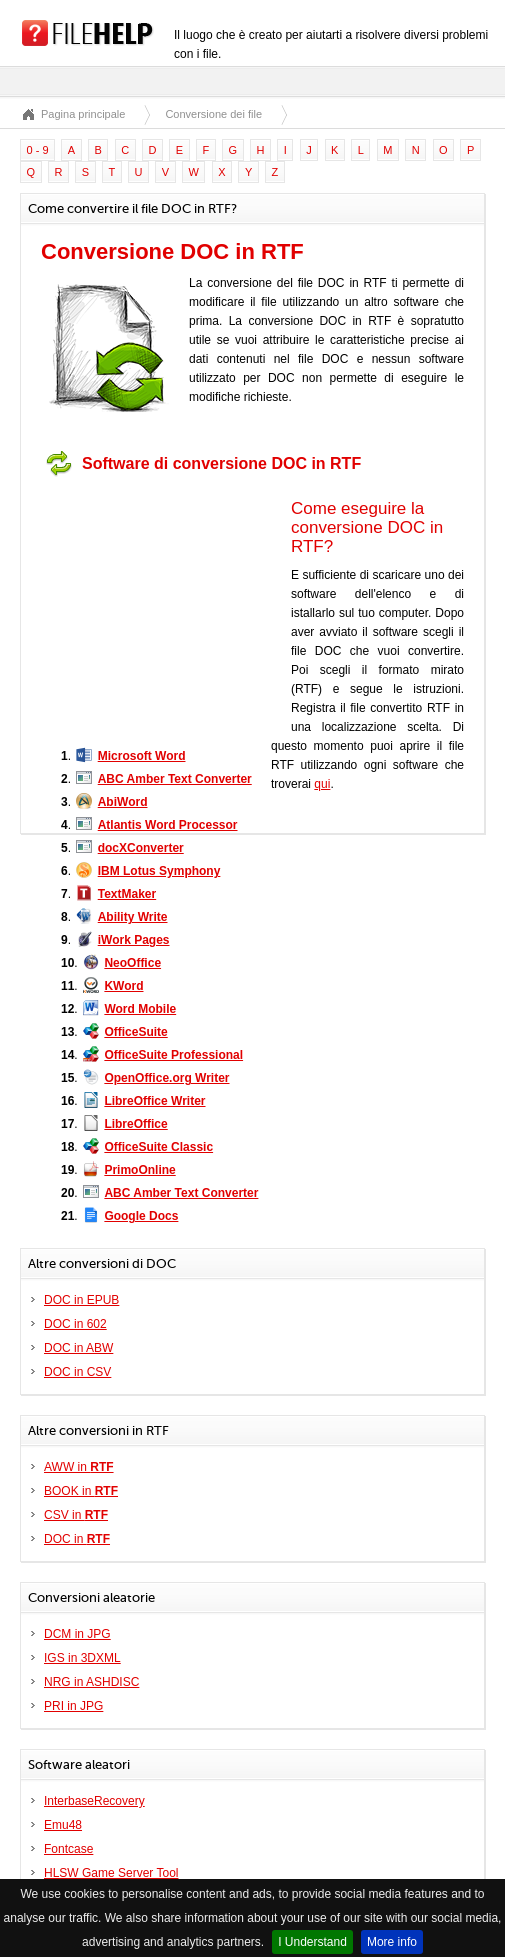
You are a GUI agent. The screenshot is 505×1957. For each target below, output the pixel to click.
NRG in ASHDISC (91, 1682)
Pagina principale (83, 114)
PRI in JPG (73, 1706)
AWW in (79, 1467)
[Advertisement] (166, 610)
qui (322, 784)
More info (392, 1942)
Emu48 (63, 1825)
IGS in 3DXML (82, 1658)
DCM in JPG (77, 1634)
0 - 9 (38, 150)
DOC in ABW (78, 1348)
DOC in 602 (75, 1324)
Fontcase (68, 1849)
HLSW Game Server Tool (111, 1873)
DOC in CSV (77, 1372)
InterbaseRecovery (94, 1801)
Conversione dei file (213, 114)
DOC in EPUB (81, 1300)
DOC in (77, 1539)
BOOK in (81, 1491)
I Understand (312, 1942)
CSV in (76, 1515)
